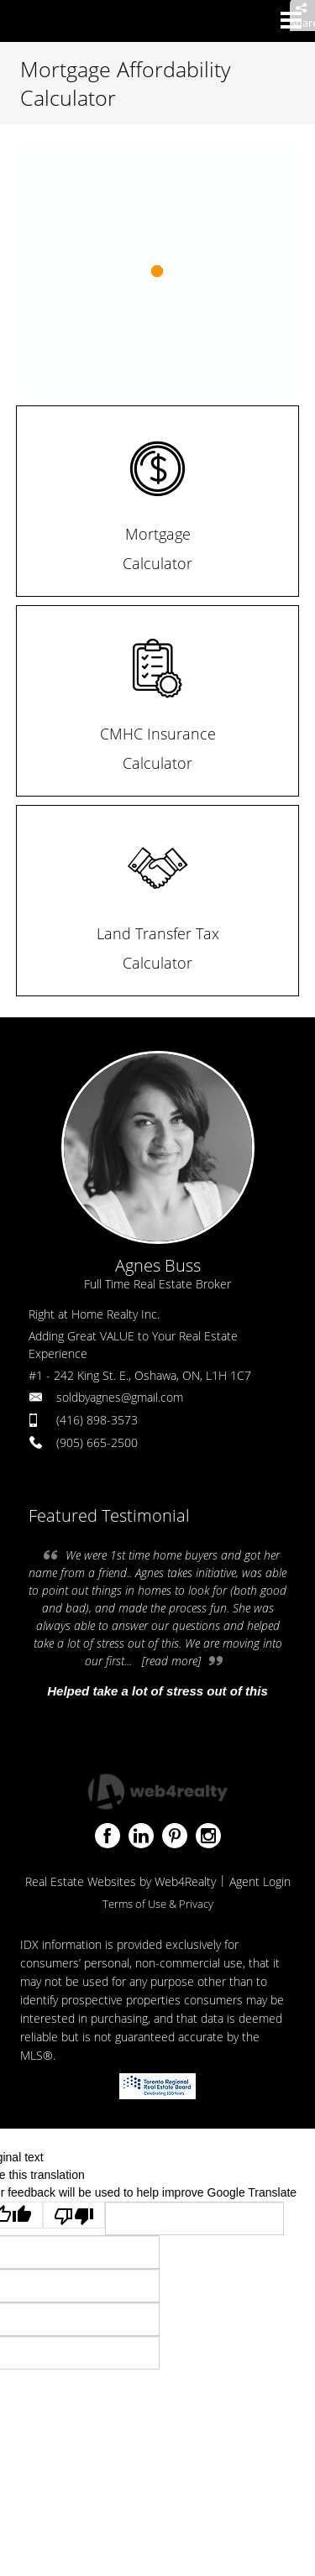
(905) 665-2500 (97, 1442)
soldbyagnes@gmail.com (119, 1397)
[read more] (171, 1661)
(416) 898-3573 (97, 1420)
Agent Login (260, 1881)
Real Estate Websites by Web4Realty (120, 1881)
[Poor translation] (74, 2215)
